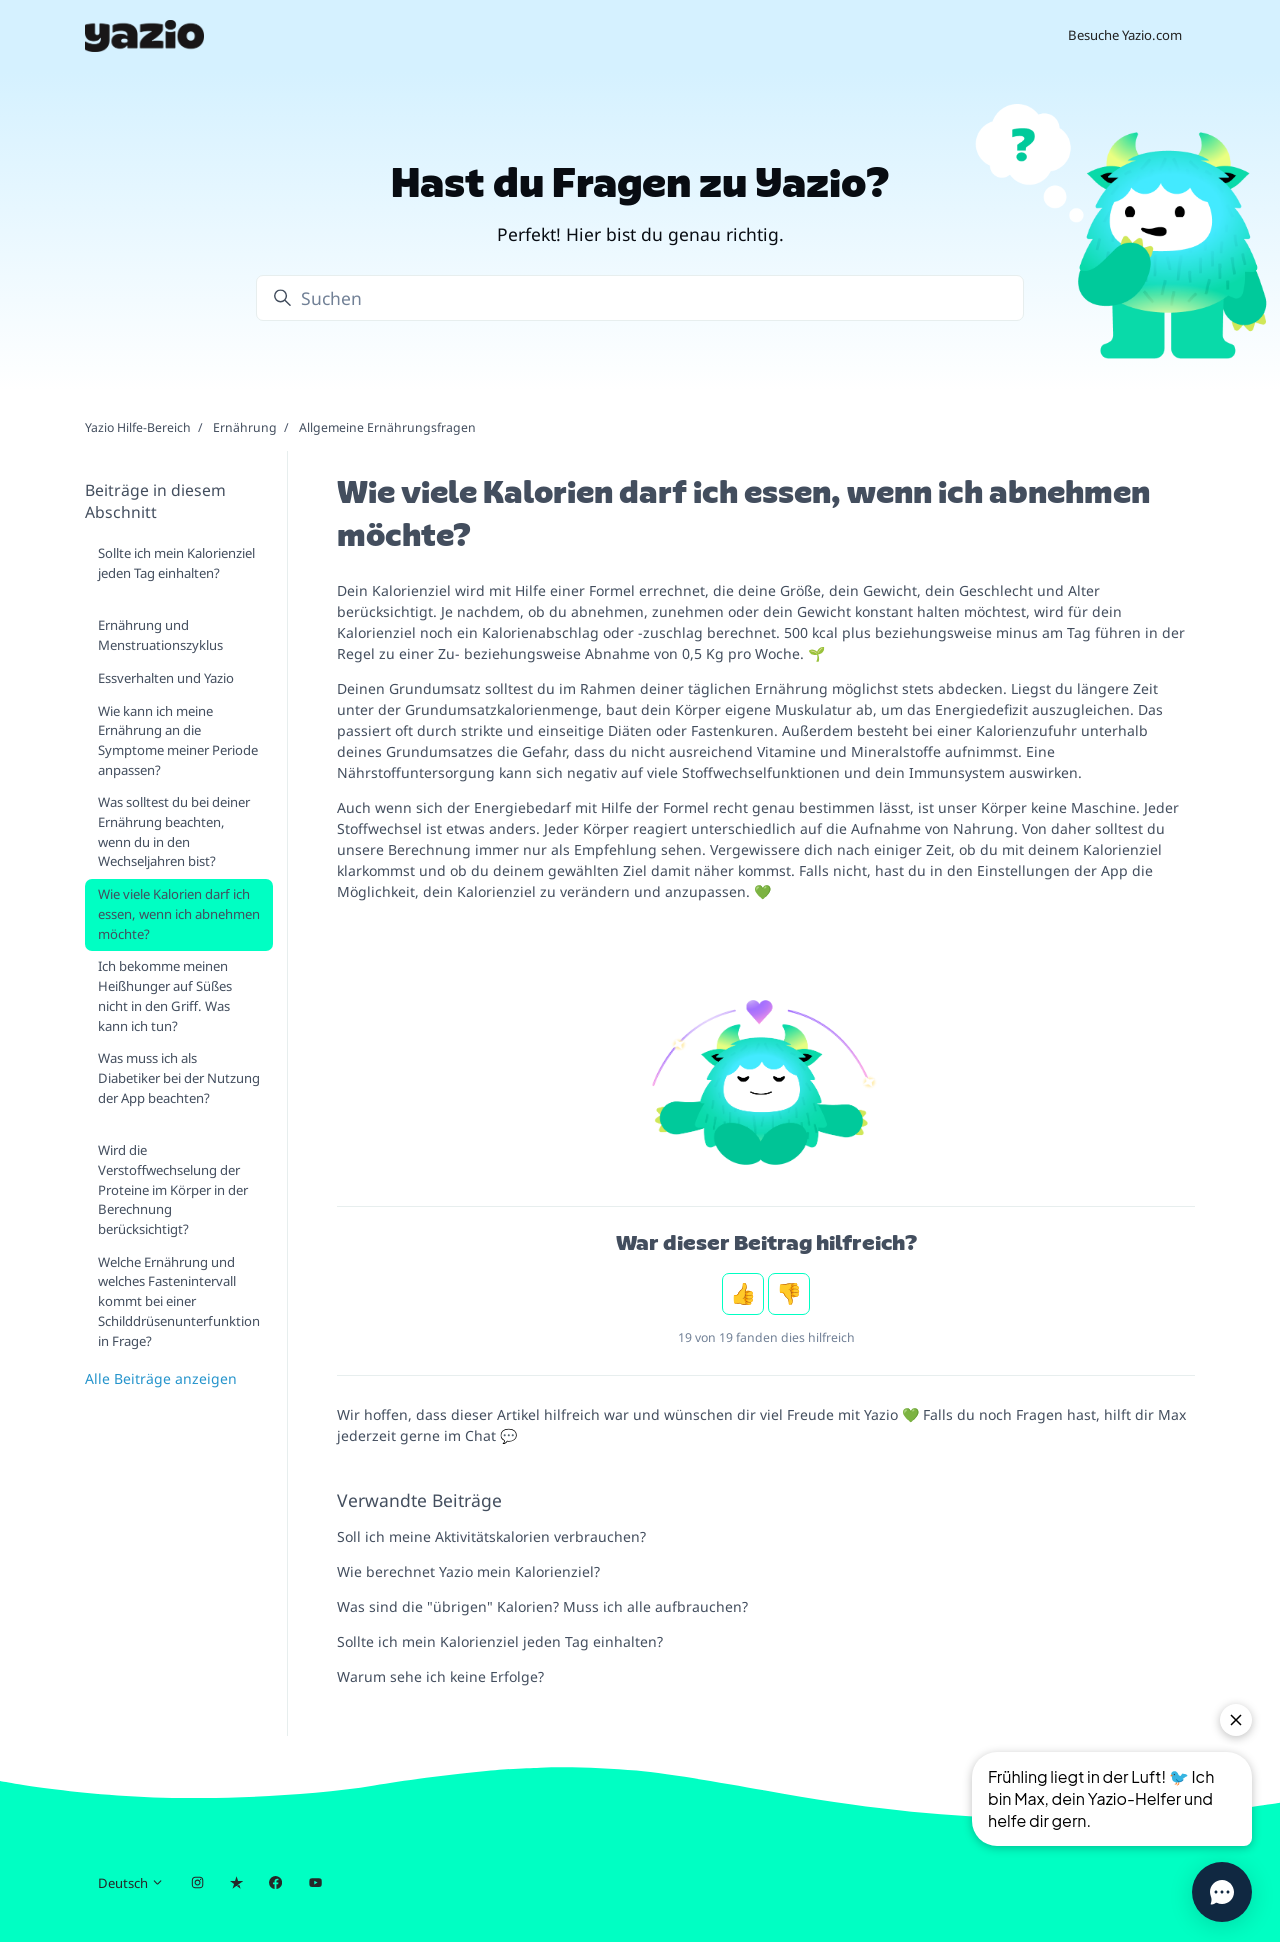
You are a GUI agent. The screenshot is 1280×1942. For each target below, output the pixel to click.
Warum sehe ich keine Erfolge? (440, 1676)
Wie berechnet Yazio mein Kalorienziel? (468, 1571)
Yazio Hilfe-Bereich (138, 427)
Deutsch (131, 1883)
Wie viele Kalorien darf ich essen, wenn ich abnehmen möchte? (179, 913)
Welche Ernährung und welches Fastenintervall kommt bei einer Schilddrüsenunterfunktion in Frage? (179, 1301)
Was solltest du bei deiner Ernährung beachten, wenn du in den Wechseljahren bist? (174, 831)
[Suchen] (640, 298)
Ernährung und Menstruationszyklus (160, 635)
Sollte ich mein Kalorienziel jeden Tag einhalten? (500, 1641)
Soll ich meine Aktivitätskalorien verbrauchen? (491, 1536)
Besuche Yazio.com (1125, 35)
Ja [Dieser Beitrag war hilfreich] (743, 1294)
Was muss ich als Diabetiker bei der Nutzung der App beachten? (179, 1077)
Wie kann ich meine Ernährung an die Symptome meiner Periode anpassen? (178, 740)
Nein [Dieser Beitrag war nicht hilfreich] (789, 1294)
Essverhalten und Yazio (166, 678)
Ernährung (245, 427)
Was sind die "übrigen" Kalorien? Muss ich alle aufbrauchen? (542, 1606)
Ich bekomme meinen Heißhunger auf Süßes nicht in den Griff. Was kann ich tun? (165, 995)
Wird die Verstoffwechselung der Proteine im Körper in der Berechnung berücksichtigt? (173, 1189)
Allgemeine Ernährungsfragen (387, 427)
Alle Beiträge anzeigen (161, 1378)
